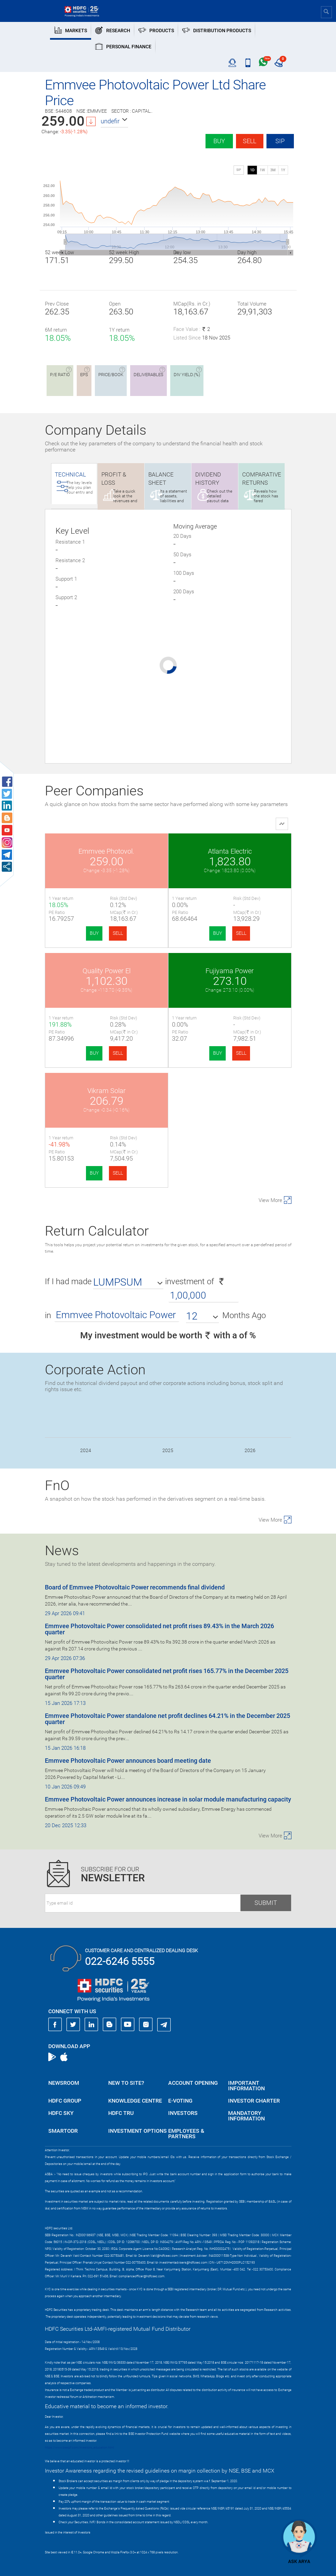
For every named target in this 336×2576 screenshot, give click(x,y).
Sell (249, 141)
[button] (114, 121)
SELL (118, 933)
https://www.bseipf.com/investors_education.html (79, 2447)
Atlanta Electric (230, 851)
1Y (283, 170)
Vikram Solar (106, 1090)
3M (273, 170)
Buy (219, 141)
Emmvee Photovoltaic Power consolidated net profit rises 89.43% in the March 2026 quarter (159, 1629)
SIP (280, 141)
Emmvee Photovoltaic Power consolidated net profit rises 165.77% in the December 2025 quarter (166, 1674)
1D (252, 170)
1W (262, 170)
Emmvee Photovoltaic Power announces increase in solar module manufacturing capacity (168, 1799)
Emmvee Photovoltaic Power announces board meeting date (128, 1760)
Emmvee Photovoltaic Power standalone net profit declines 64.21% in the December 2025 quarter (167, 1718)
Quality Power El (106, 971)
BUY (94, 933)
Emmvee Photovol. (106, 851)
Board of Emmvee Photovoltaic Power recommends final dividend (135, 1587)
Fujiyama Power (230, 971)
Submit (265, 1902)
